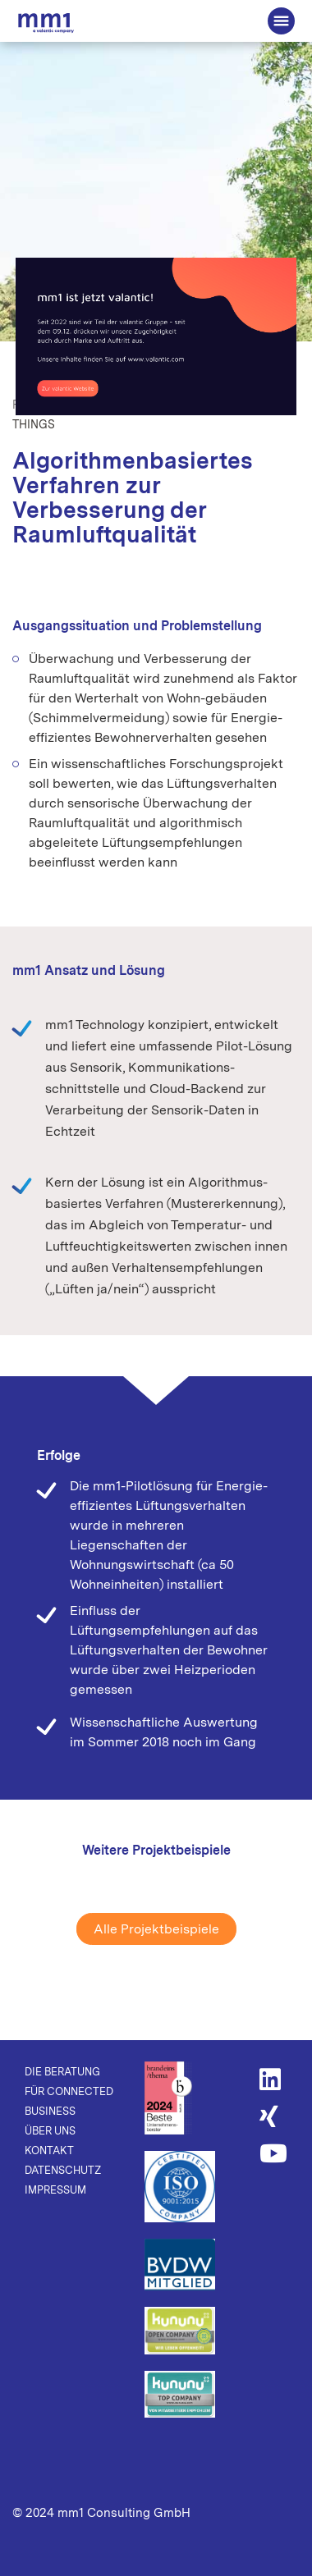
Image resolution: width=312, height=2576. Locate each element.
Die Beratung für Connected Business (46, 22)
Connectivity (163, 404)
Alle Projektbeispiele (156, 1929)
